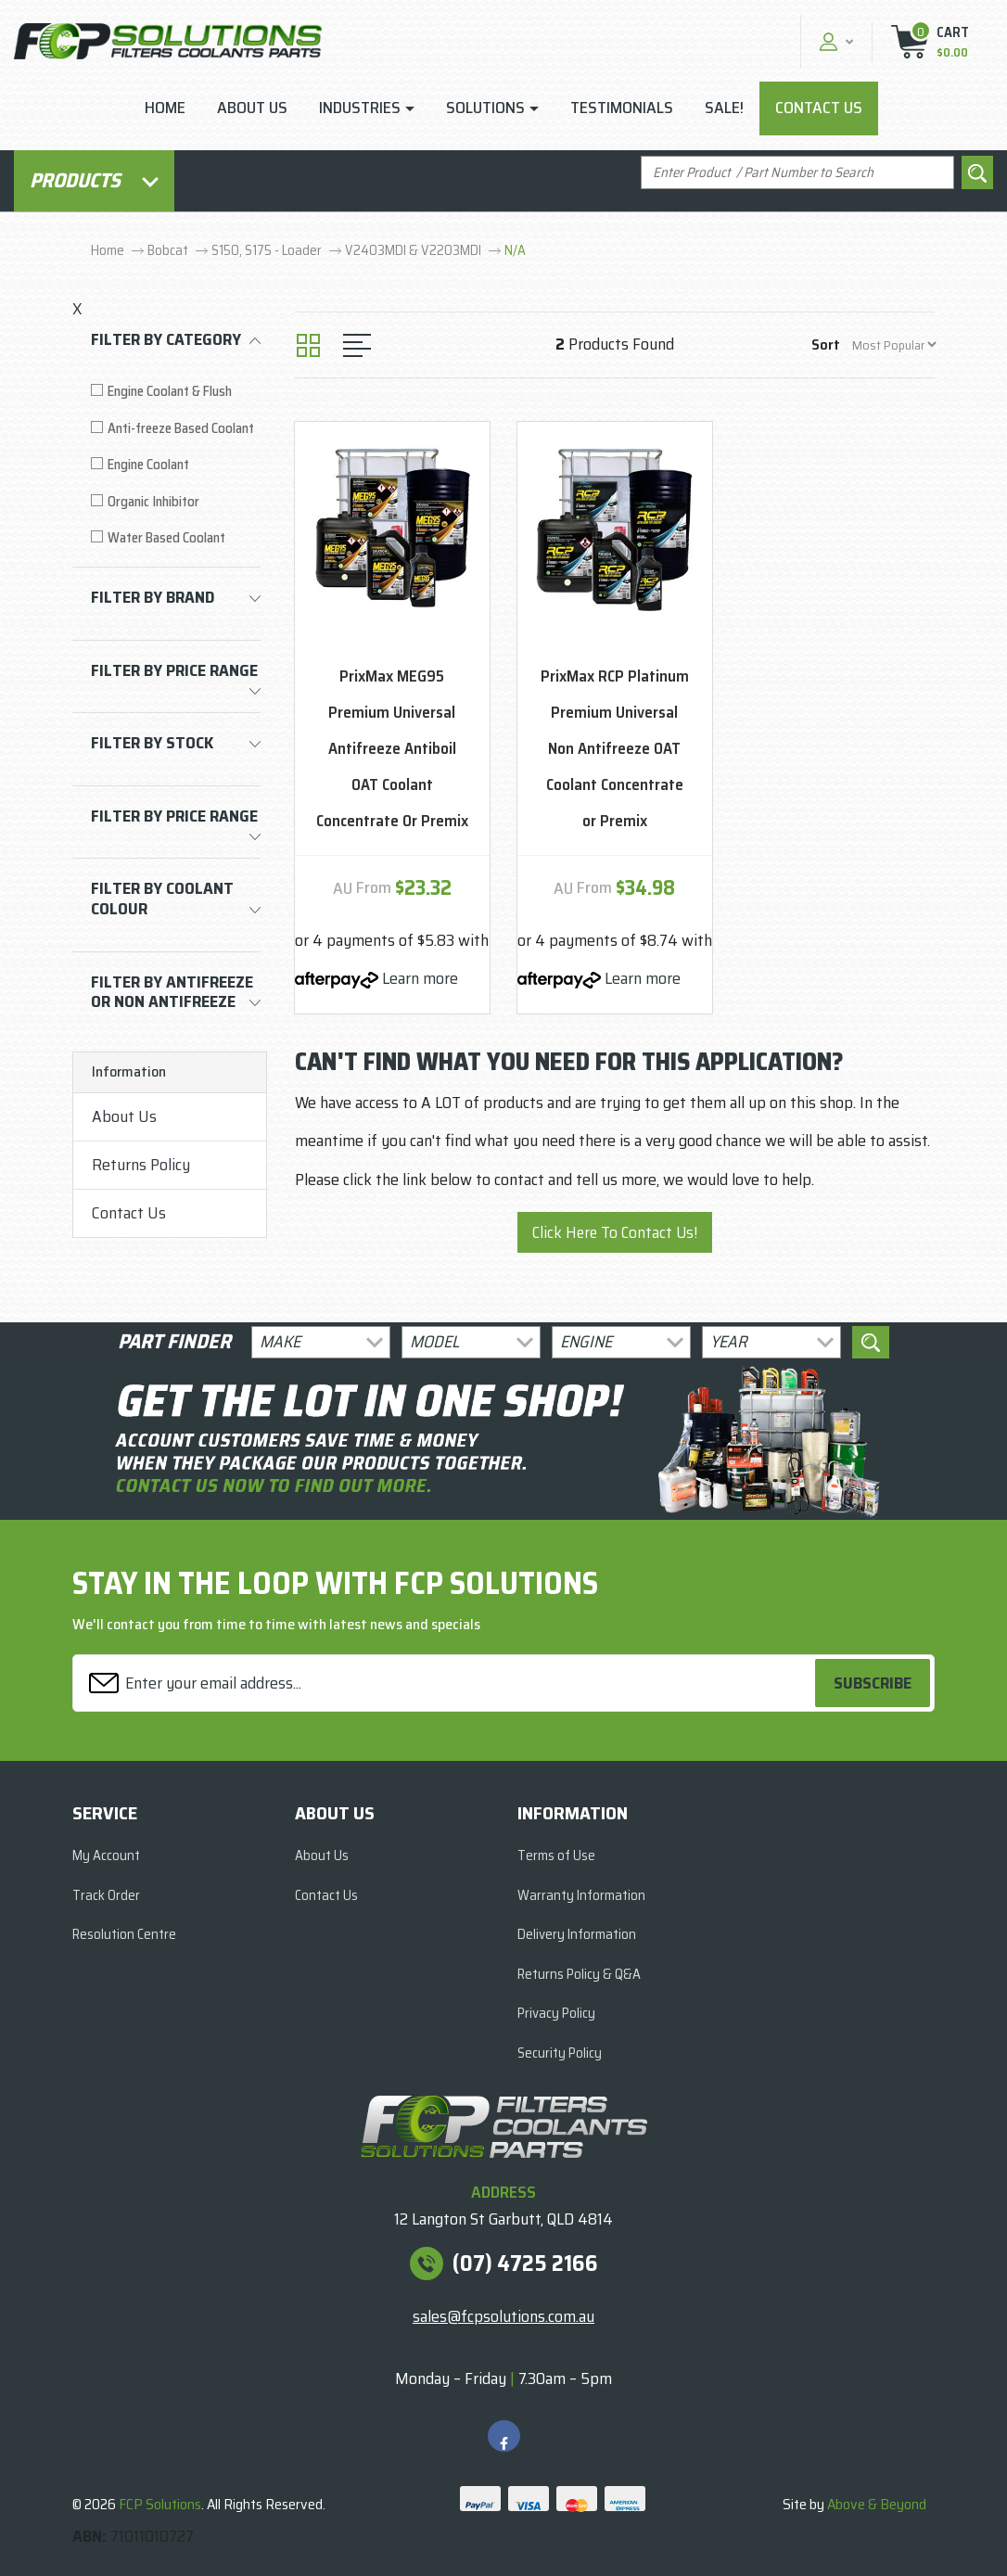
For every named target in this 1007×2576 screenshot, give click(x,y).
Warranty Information (581, 1895)
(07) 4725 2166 (525, 2263)
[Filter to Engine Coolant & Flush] (176, 391)
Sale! (724, 108)
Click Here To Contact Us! (614, 1232)
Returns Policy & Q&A (579, 1974)
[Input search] (797, 173)
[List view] (357, 345)
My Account (106, 1855)
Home (165, 108)
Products (94, 180)
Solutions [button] (485, 108)
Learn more (420, 978)
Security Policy (559, 2053)
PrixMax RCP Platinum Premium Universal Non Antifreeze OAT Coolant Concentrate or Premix (615, 748)
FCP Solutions (160, 2504)
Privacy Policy (556, 2013)
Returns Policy (141, 1165)
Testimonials (621, 108)
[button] (834, 41)
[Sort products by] (893, 344)
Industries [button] (360, 108)
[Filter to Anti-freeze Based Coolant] (176, 429)
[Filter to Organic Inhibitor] (176, 502)
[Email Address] (446, 1683)
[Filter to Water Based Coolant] (176, 538)
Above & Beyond (876, 2504)
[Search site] (977, 173)
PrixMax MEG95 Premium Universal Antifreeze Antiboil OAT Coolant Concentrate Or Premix (392, 748)
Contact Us (818, 108)
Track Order (106, 1895)
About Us (252, 108)
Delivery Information (576, 1934)
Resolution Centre (124, 1934)
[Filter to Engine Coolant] (176, 465)
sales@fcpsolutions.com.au (503, 2316)
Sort (825, 344)
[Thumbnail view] (308, 345)
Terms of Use (556, 1855)
